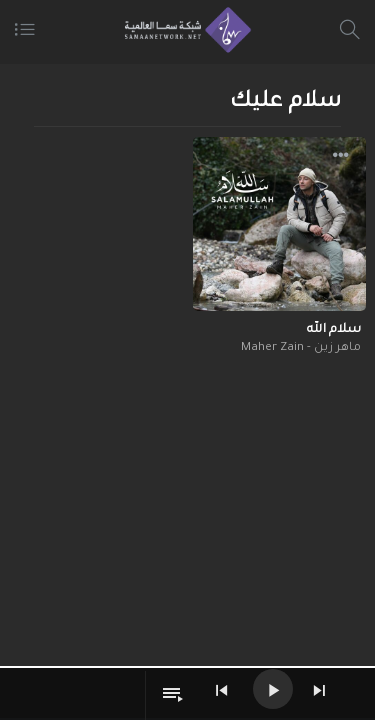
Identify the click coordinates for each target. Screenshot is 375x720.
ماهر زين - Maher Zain (301, 348)
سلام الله (334, 330)
